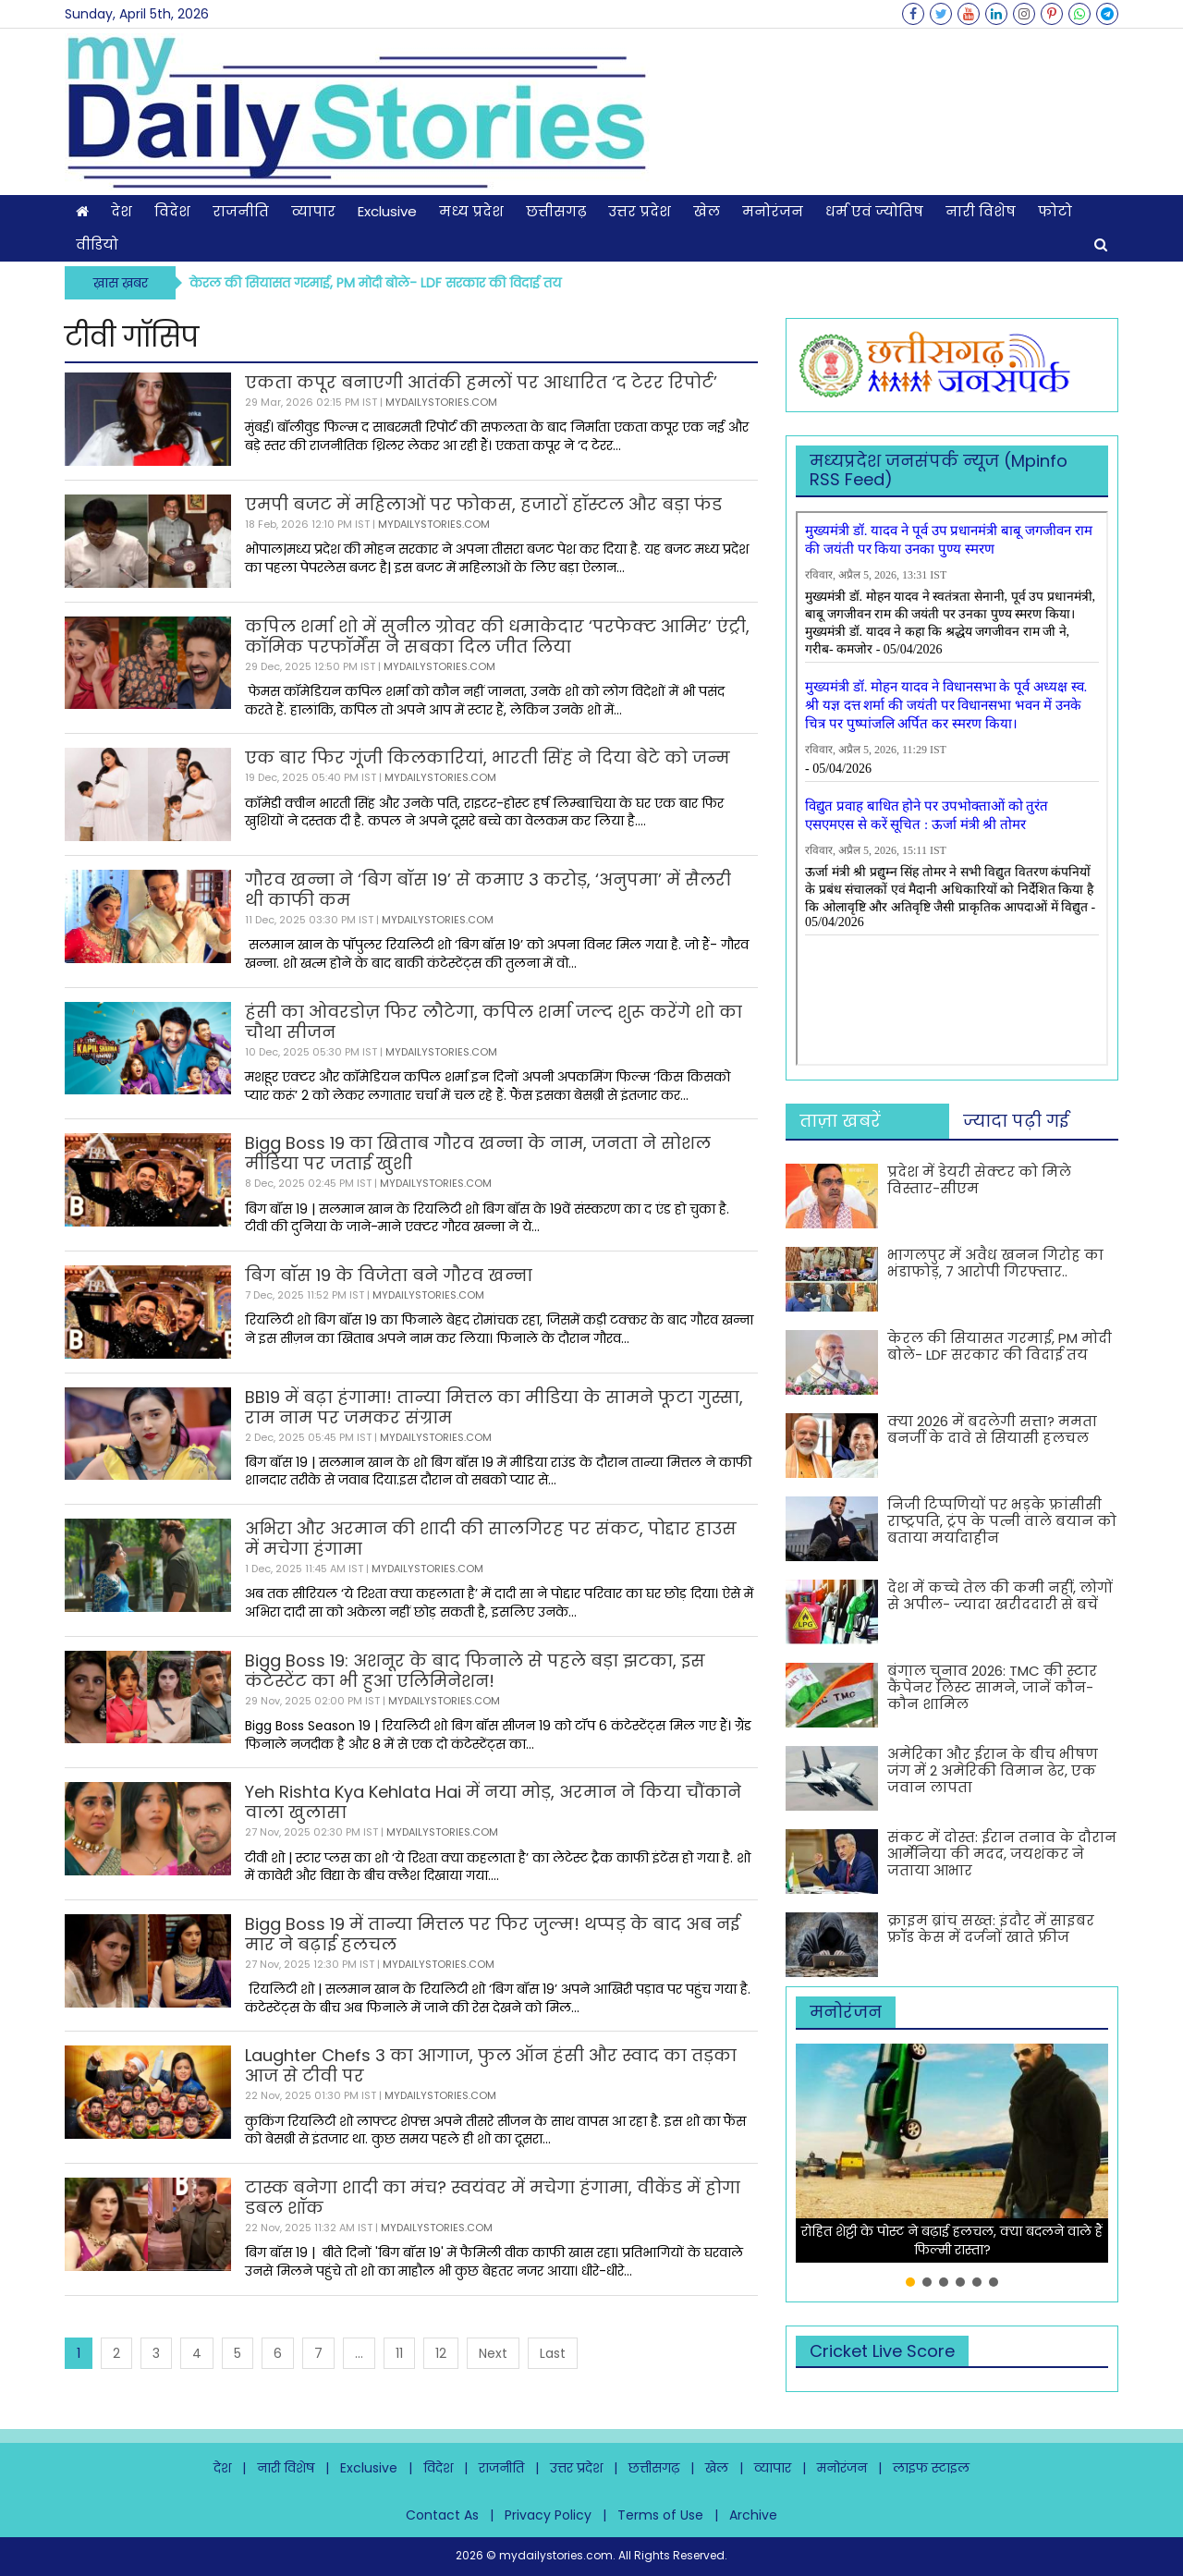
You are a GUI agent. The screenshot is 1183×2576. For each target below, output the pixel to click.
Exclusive (387, 211)
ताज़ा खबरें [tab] (840, 1120)
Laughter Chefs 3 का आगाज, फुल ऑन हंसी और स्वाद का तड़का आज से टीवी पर (491, 2065)
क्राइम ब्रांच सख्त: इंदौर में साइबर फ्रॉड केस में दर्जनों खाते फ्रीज (990, 1929)
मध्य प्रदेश (471, 211)
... (359, 2353)
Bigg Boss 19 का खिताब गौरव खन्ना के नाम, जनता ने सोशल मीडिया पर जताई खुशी (478, 1153)
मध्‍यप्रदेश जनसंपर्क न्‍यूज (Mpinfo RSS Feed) (938, 470)
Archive (753, 2515)
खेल (706, 211)
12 (440, 2353)
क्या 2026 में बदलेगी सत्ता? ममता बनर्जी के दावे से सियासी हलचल (992, 1429)
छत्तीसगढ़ (556, 211)
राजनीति (241, 211)
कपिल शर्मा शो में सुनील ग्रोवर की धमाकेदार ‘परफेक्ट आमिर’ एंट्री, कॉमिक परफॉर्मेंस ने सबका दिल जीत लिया (497, 636)
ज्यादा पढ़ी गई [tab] (1015, 1120)
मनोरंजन (772, 211)
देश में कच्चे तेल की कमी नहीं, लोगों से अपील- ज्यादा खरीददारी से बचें (1000, 1596)
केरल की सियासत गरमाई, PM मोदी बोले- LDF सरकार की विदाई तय (375, 283)
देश (121, 211)
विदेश (172, 211)
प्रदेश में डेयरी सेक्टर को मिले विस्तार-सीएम (979, 1180)
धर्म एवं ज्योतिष (874, 211)
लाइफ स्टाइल (931, 2468)
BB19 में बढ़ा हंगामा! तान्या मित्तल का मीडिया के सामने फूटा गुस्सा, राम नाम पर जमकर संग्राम (494, 1407)
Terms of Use (660, 2515)
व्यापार (313, 211)
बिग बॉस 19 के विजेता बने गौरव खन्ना (388, 1275)
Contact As (442, 2515)
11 (399, 2353)
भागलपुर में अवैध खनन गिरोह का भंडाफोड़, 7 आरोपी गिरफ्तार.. (995, 1263)
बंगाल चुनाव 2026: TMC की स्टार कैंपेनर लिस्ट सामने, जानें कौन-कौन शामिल (992, 1687)
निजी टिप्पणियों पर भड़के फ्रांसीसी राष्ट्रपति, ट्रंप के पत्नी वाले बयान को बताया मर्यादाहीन (1001, 1521)
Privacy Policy (548, 2515)
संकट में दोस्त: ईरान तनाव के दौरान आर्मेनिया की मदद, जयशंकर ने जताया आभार (1001, 1853)
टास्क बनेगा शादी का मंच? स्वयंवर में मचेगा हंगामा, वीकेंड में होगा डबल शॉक (492, 2197)
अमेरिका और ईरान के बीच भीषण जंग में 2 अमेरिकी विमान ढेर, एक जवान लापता (992, 1770)
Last (553, 2353)
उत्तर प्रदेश (639, 211)
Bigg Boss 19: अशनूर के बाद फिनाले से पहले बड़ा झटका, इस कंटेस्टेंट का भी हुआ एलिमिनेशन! (475, 1670)
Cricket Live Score (882, 2350)
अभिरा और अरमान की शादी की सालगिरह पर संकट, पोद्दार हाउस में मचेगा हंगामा (491, 1538)
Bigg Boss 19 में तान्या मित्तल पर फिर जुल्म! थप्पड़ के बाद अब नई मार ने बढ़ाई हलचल (492, 1934)
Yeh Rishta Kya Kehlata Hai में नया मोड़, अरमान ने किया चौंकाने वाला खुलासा (493, 1802)
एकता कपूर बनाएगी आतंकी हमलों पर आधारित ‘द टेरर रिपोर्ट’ (481, 382)
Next (493, 2353)
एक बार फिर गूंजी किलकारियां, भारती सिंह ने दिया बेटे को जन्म (487, 757)
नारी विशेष (980, 211)
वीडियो (97, 244)
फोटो (1055, 211)
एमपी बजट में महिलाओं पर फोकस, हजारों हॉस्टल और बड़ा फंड (483, 504)
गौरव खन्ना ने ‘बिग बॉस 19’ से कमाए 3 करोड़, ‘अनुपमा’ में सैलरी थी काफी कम (488, 889)
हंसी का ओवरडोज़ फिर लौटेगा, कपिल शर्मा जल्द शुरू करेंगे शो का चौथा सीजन (493, 1022)
